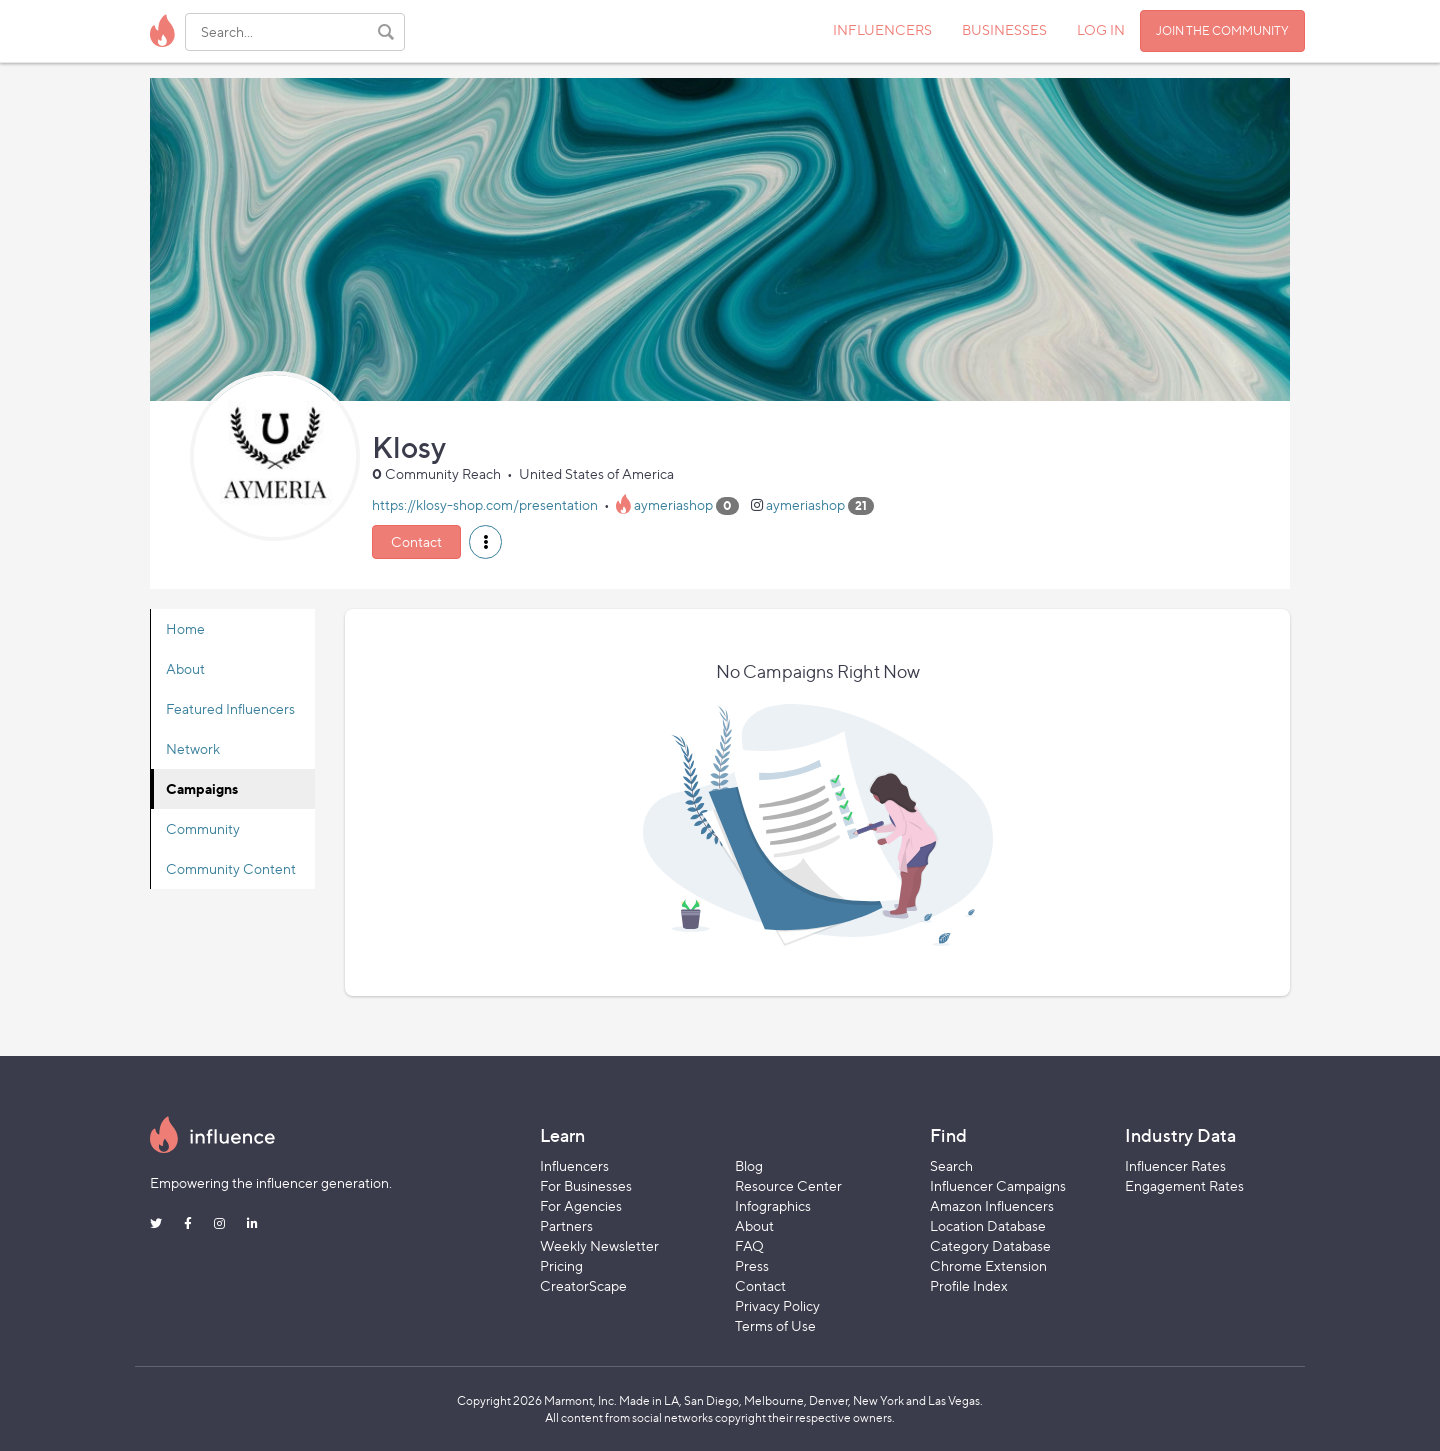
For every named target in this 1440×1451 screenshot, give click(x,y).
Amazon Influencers (992, 1205)
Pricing (561, 1265)
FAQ (749, 1245)
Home (185, 628)
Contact (416, 541)
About (185, 668)
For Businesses (586, 1185)
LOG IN (1101, 29)
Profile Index (969, 1285)
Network (193, 748)
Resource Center (788, 1185)
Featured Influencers (230, 708)
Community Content (231, 868)
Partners (566, 1225)
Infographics (773, 1205)
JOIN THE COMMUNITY (1222, 30)
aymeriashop (673, 504)
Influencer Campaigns (998, 1185)
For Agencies (581, 1205)
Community (203, 828)
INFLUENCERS (882, 29)
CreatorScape (583, 1285)
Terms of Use (775, 1325)
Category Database (990, 1245)
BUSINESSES (1004, 29)
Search (951, 1165)
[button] (485, 542)
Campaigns (202, 788)
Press (752, 1265)
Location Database (988, 1225)
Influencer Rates (1175, 1165)
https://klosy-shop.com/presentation (485, 504)
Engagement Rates (1184, 1185)
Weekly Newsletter (599, 1245)
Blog (749, 1165)
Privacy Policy (777, 1305)
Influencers (574, 1165)
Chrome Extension (988, 1265)
